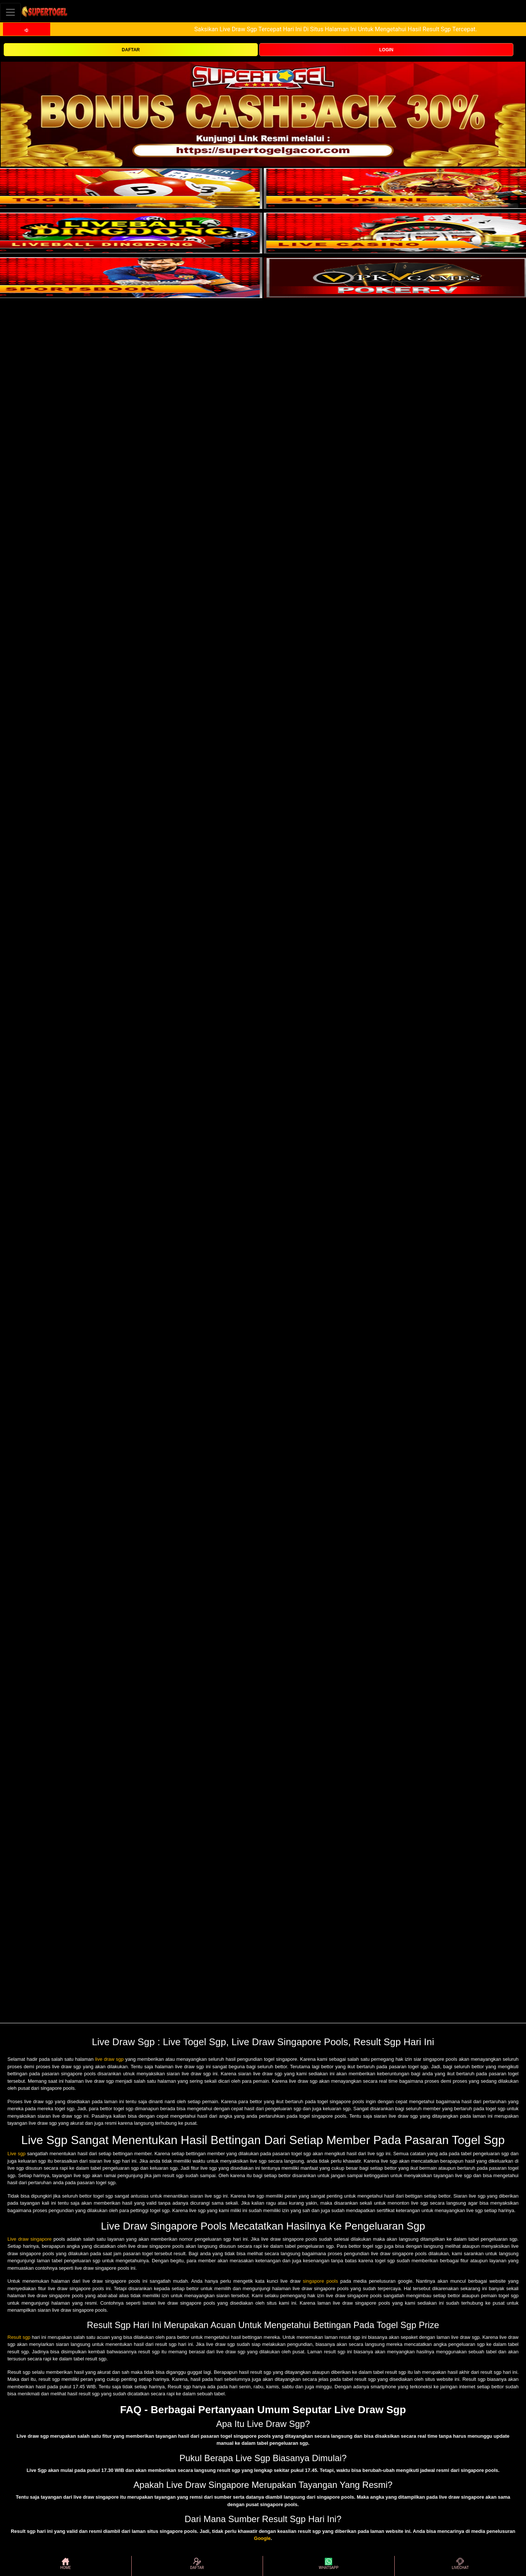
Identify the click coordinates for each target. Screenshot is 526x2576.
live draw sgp (109, 2059)
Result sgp (19, 2337)
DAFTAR (130, 49)
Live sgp (16, 2153)
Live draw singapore (29, 2239)
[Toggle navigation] (10, 12)
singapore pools (320, 2281)
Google (262, 2538)
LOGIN (386, 49)
